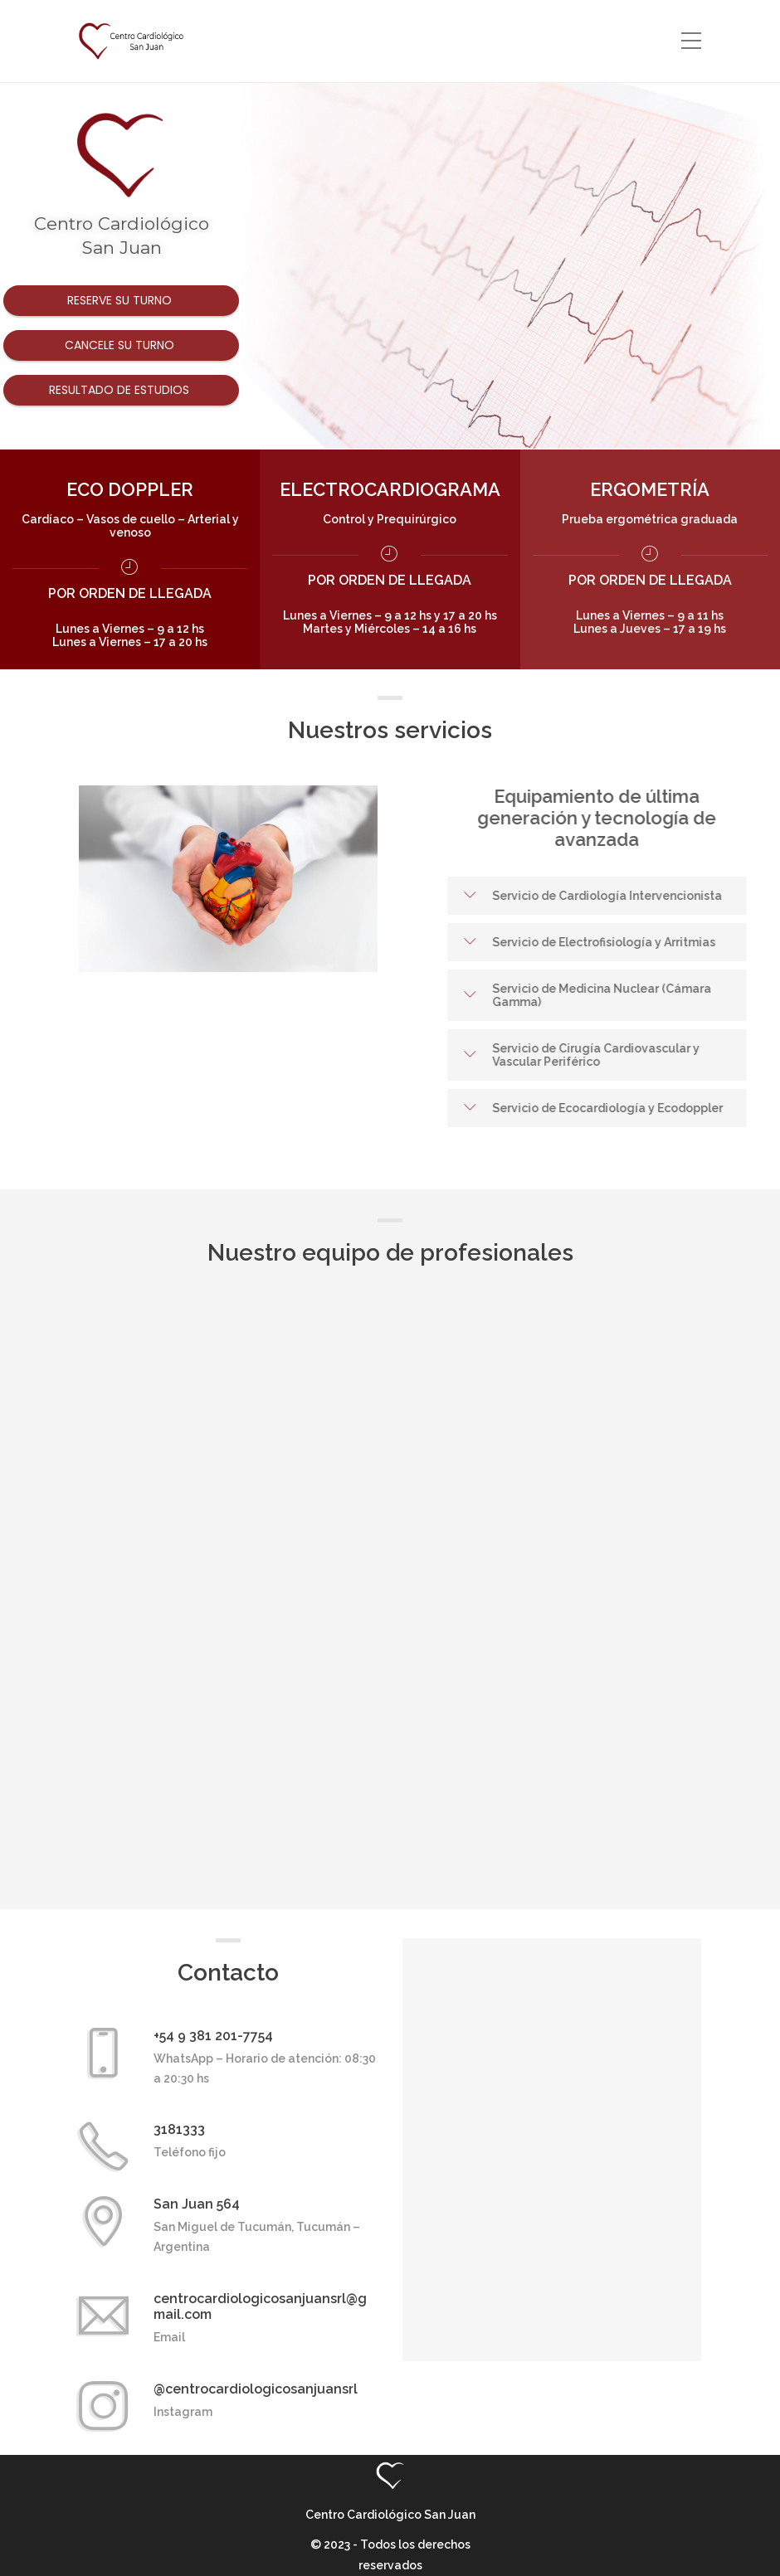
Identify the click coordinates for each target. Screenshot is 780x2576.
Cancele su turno (121, 345)
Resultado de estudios (121, 390)
